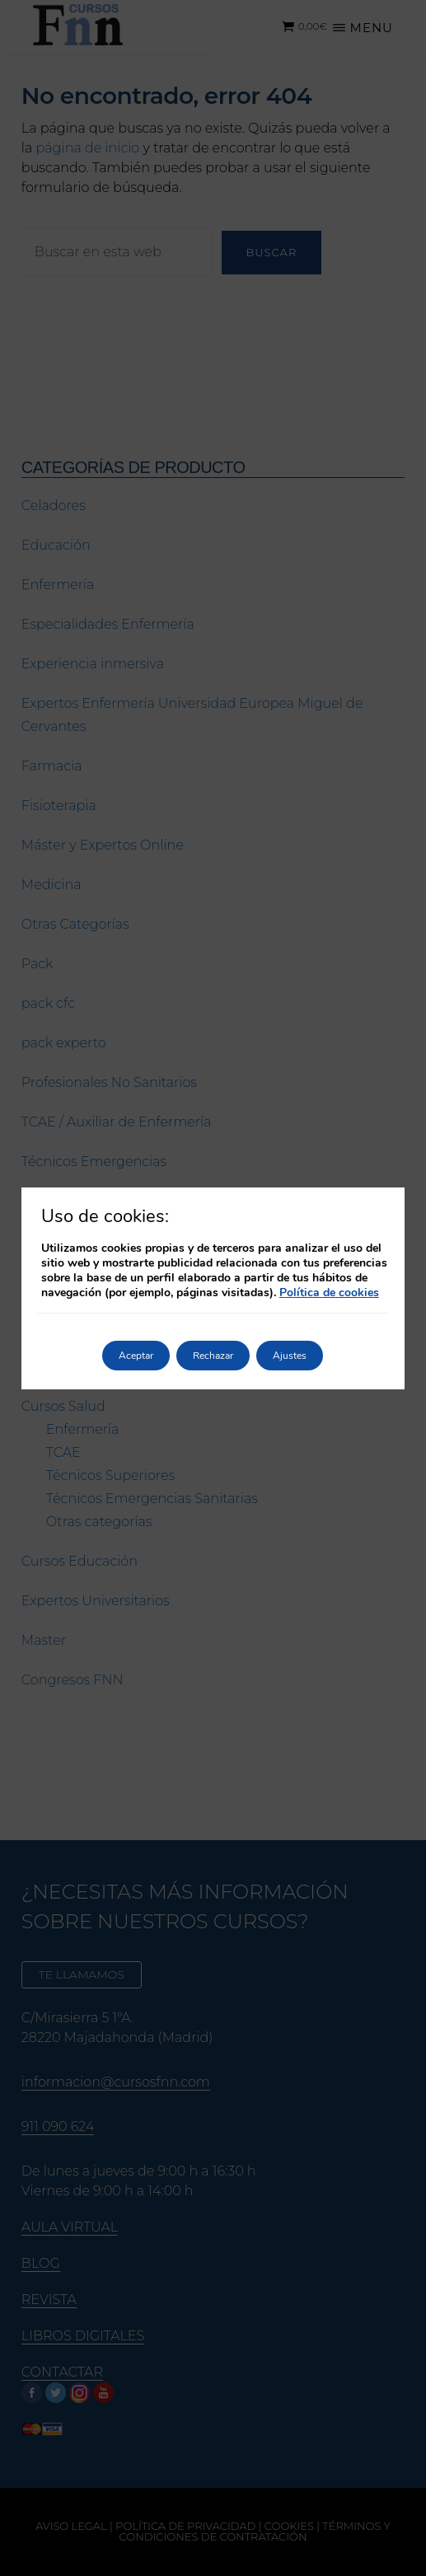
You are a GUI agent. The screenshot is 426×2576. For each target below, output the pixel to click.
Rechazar (213, 1355)
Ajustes (290, 1355)
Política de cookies (329, 1292)
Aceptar (136, 1355)
